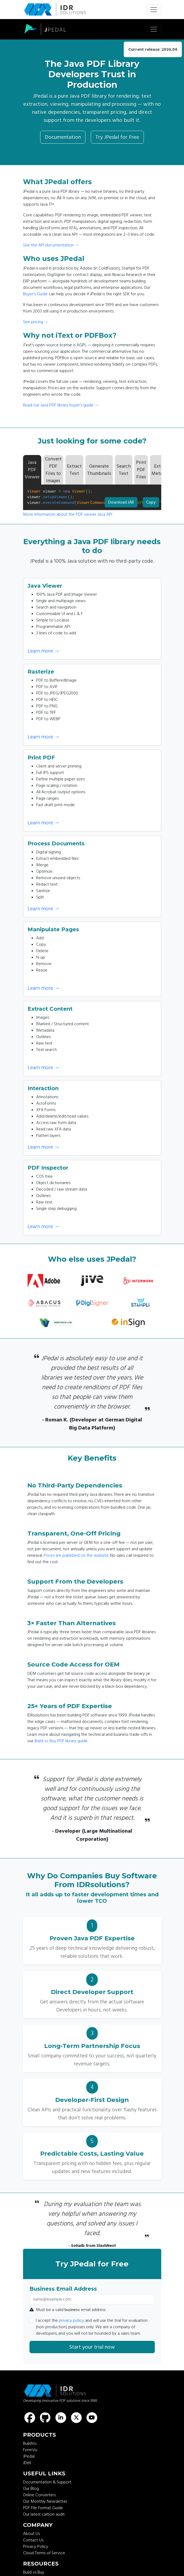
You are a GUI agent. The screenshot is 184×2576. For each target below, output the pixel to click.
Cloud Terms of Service (44, 2553)
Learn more (44, 651)
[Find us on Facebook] (29, 2417)
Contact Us (33, 2540)
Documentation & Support (47, 2482)
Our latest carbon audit (44, 2514)
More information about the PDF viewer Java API (67, 514)
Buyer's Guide (35, 294)
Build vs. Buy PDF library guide (61, 1741)
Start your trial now (92, 2347)
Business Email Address (63, 2289)
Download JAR (121, 502)
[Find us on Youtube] (92, 2417)
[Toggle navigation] (153, 9)
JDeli (27, 2463)
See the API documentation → (51, 245)
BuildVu (29, 2443)
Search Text (124, 470)
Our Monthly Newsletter (45, 2501)
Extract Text (74, 470)
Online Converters (39, 2495)
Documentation (63, 137)
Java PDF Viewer (32, 469)
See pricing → (35, 322)
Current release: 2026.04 (152, 49)
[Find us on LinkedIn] (60, 2417)
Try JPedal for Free (117, 137)
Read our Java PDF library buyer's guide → (61, 405)
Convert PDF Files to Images (53, 470)
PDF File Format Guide (43, 2508)
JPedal (29, 2456)
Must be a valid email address (67, 2310)
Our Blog (31, 2488)
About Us (31, 2534)
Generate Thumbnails (99, 470)
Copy (151, 501)
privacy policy (71, 2320)
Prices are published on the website (76, 1555)
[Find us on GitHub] (45, 2417)
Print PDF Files (141, 469)
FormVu (30, 2450)
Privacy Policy (35, 2546)
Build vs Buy (33, 2572)
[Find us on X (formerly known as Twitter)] (76, 2417)
